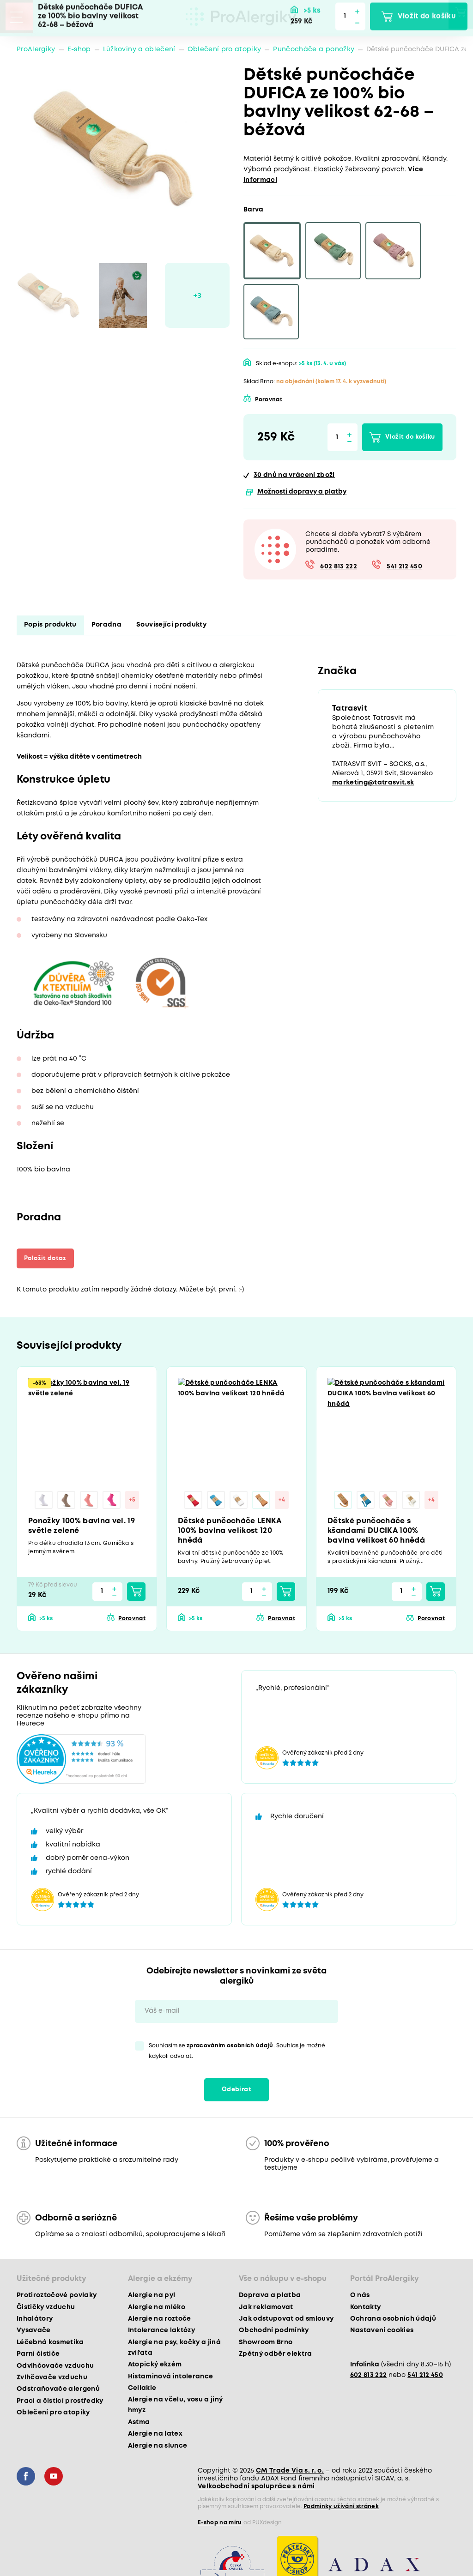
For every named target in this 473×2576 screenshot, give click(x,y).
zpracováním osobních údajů (230, 2047)
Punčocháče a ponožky (313, 49)
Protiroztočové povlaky (57, 2296)
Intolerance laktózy (161, 2332)
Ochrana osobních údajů (393, 2320)
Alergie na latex (155, 2435)
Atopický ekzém (155, 2366)
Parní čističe (38, 2355)
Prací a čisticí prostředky (60, 2402)
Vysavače (34, 2332)
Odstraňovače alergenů (58, 2391)
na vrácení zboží (294, 475)
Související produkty (171, 624)
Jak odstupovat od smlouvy (286, 2320)
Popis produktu (50, 624)
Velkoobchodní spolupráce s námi (256, 2488)
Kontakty (365, 2308)
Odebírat (236, 2090)
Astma (139, 2423)
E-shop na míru (220, 2524)
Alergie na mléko (156, 2308)
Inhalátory (35, 2320)
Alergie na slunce (158, 2447)
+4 (283, 1501)
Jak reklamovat (266, 2308)
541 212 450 (404, 566)
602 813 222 (338, 566)
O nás (360, 2296)
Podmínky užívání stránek (341, 2507)
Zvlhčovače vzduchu (52, 2379)
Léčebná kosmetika (50, 2344)
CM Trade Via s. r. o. (290, 2472)
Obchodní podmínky (274, 2332)
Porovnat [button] (268, 399)
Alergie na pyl (152, 2296)
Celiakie (142, 2389)
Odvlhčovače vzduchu (55, 2367)
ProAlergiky (36, 49)
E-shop (79, 49)
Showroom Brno (265, 2344)
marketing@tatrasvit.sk (373, 784)
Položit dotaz (49, 1258)
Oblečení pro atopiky (224, 49)
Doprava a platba (270, 2296)
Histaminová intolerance (170, 2378)
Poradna (106, 624)
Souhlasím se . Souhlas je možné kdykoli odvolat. (237, 2052)
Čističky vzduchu (46, 2308)
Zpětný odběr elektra (275, 2355)
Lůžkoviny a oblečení (139, 49)
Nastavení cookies (382, 2332)
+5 (133, 1501)
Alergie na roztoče (159, 2320)
